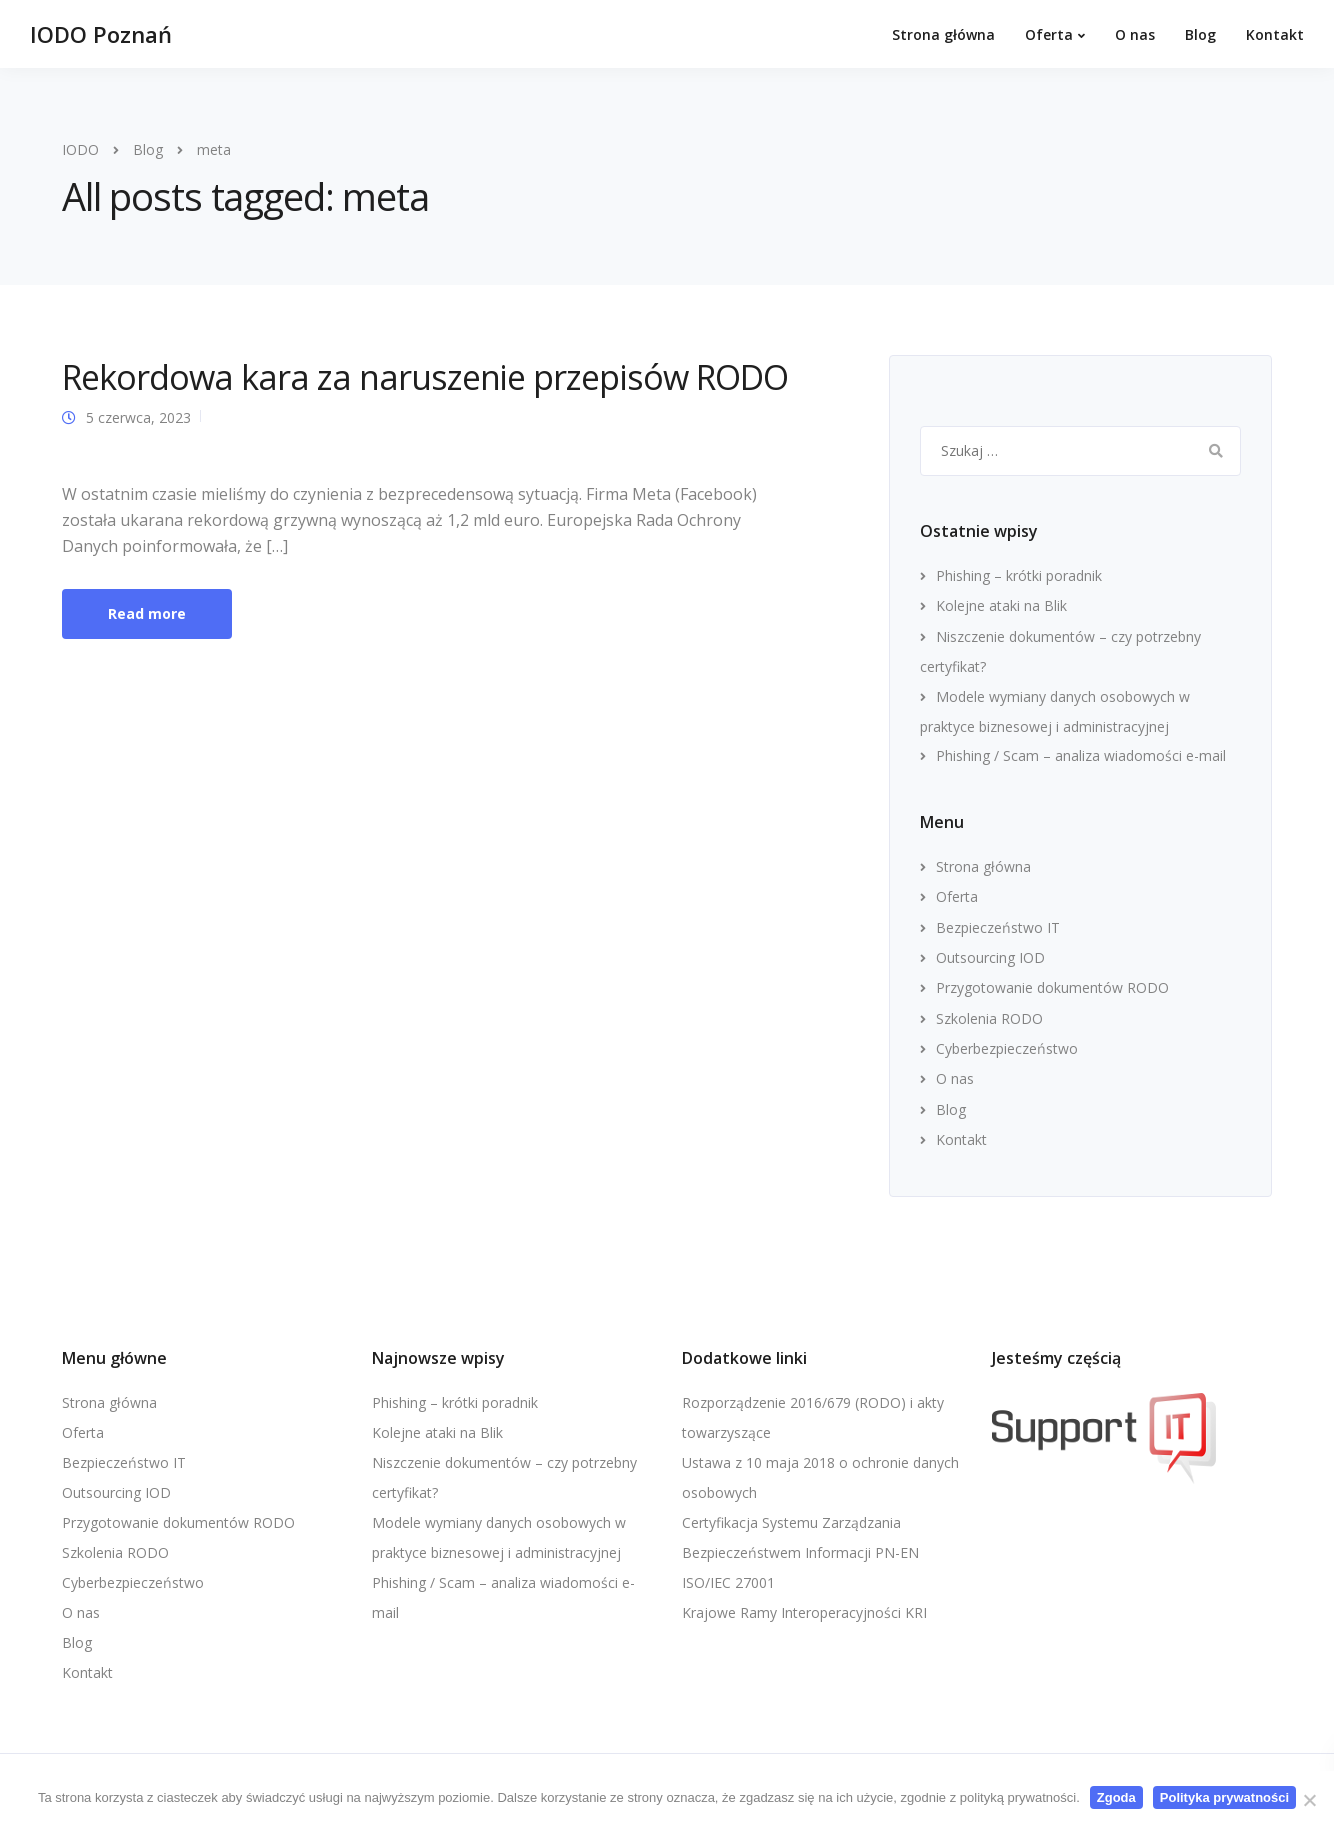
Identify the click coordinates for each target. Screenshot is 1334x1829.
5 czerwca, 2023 (138, 417)
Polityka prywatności (1224, 1797)
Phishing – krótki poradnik (1019, 575)
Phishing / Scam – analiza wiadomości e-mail (1081, 755)
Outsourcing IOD (990, 957)
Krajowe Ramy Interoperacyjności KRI (804, 1612)
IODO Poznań (101, 34)
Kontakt (1275, 34)
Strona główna (943, 34)
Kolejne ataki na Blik (1001, 605)
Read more (147, 613)
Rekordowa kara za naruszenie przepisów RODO (425, 377)
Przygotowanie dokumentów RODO (1052, 987)
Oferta (1049, 34)
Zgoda (1116, 1797)
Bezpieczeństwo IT (998, 927)
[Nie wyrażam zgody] (1309, 1800)
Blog (1200, 34)
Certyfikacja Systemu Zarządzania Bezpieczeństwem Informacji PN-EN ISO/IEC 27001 (800, 1552)
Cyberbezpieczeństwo (1007, 1048)
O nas (1135, 34)
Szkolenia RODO (989, 1018)
